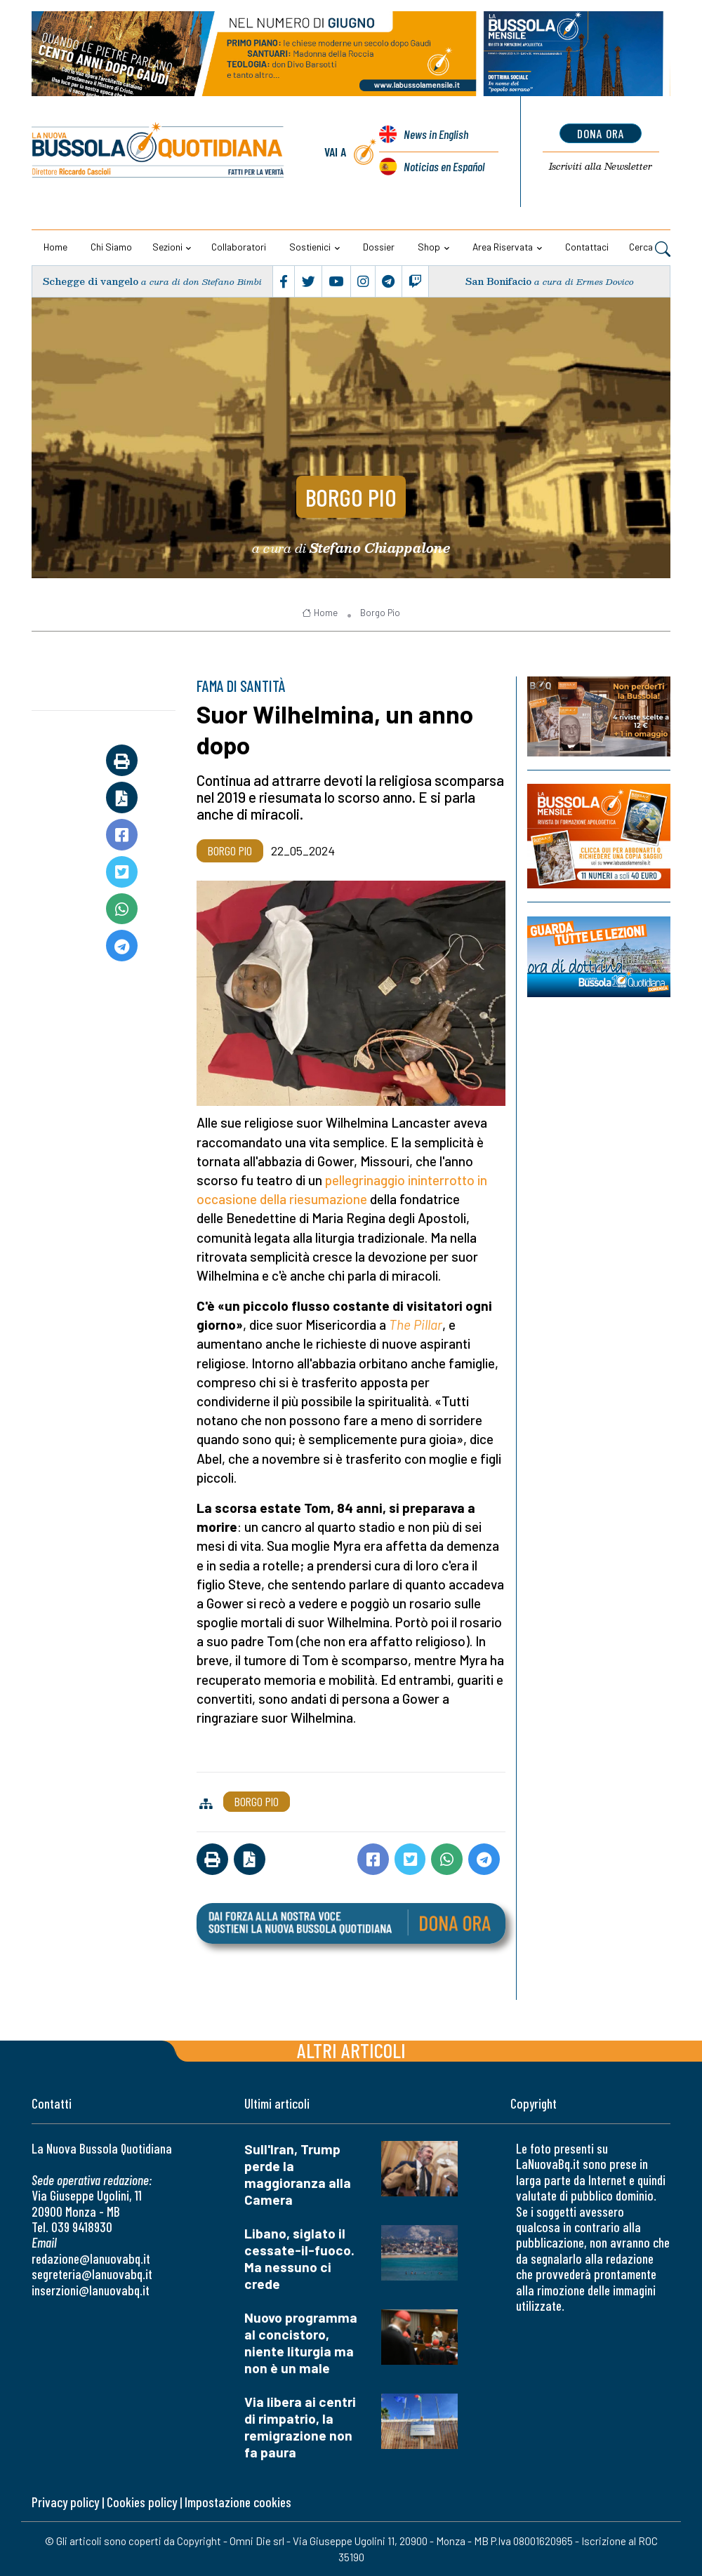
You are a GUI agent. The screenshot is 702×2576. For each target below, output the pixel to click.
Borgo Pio (351, 497)
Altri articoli (351, 2050)
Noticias (444, 166)
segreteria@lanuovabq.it (92, 2274)
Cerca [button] (649, 248)
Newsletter (600, 166)
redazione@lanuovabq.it (91, 2258)
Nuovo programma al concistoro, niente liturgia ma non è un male (300, 2342)
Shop (429, 247)
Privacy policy (65, 2502)
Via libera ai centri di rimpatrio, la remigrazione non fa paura (300, 2427)
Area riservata (502, 247)
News (436, 134)
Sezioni (167, 247)
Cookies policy (142, 2502)
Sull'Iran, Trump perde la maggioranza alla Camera (297, 2174)
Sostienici (310, 247)
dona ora (600, 133)
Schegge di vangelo (90, 281)
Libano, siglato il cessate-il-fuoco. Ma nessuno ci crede (299, 2258)
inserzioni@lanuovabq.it (91, 2290)
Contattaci (587, 247)
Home (55, 247)
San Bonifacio (498, 281)
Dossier (379, 247)
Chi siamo (111, 247)
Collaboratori (238, 247)
